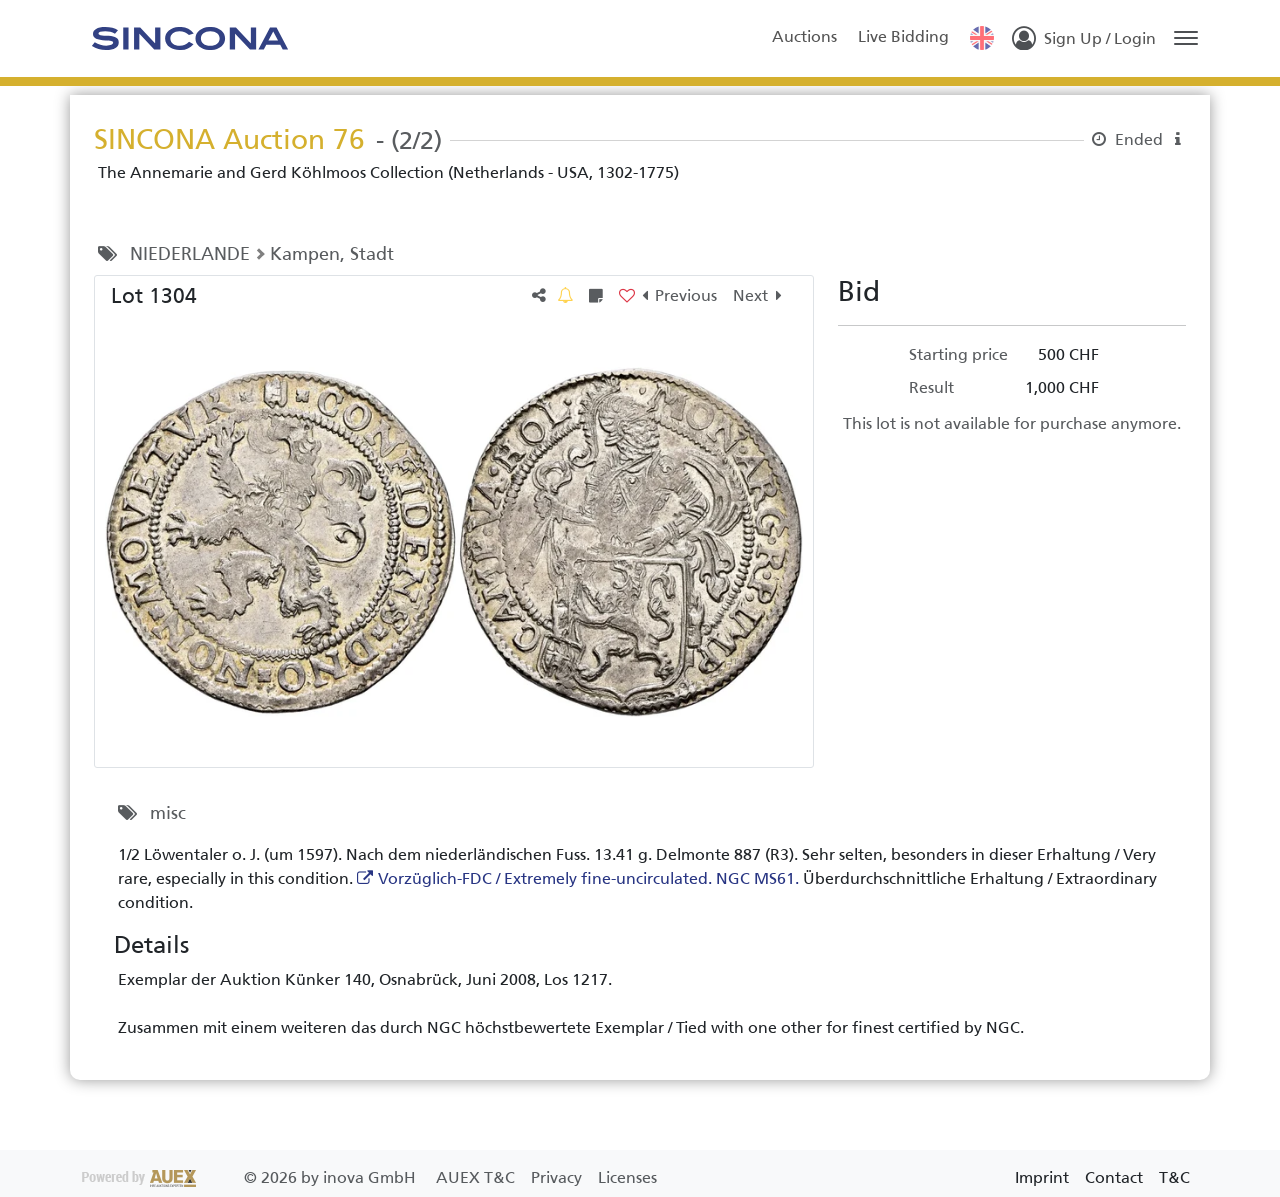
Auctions (804, 36)
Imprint (1042, 1177)
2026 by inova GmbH (251, 1177)
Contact (1114, 1177)
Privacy (558, 1177)
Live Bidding (903, 36)
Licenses (627, 1177)
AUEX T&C (477, 1177)
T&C (1174, 1177)
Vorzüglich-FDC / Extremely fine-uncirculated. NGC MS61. (588, 878)
